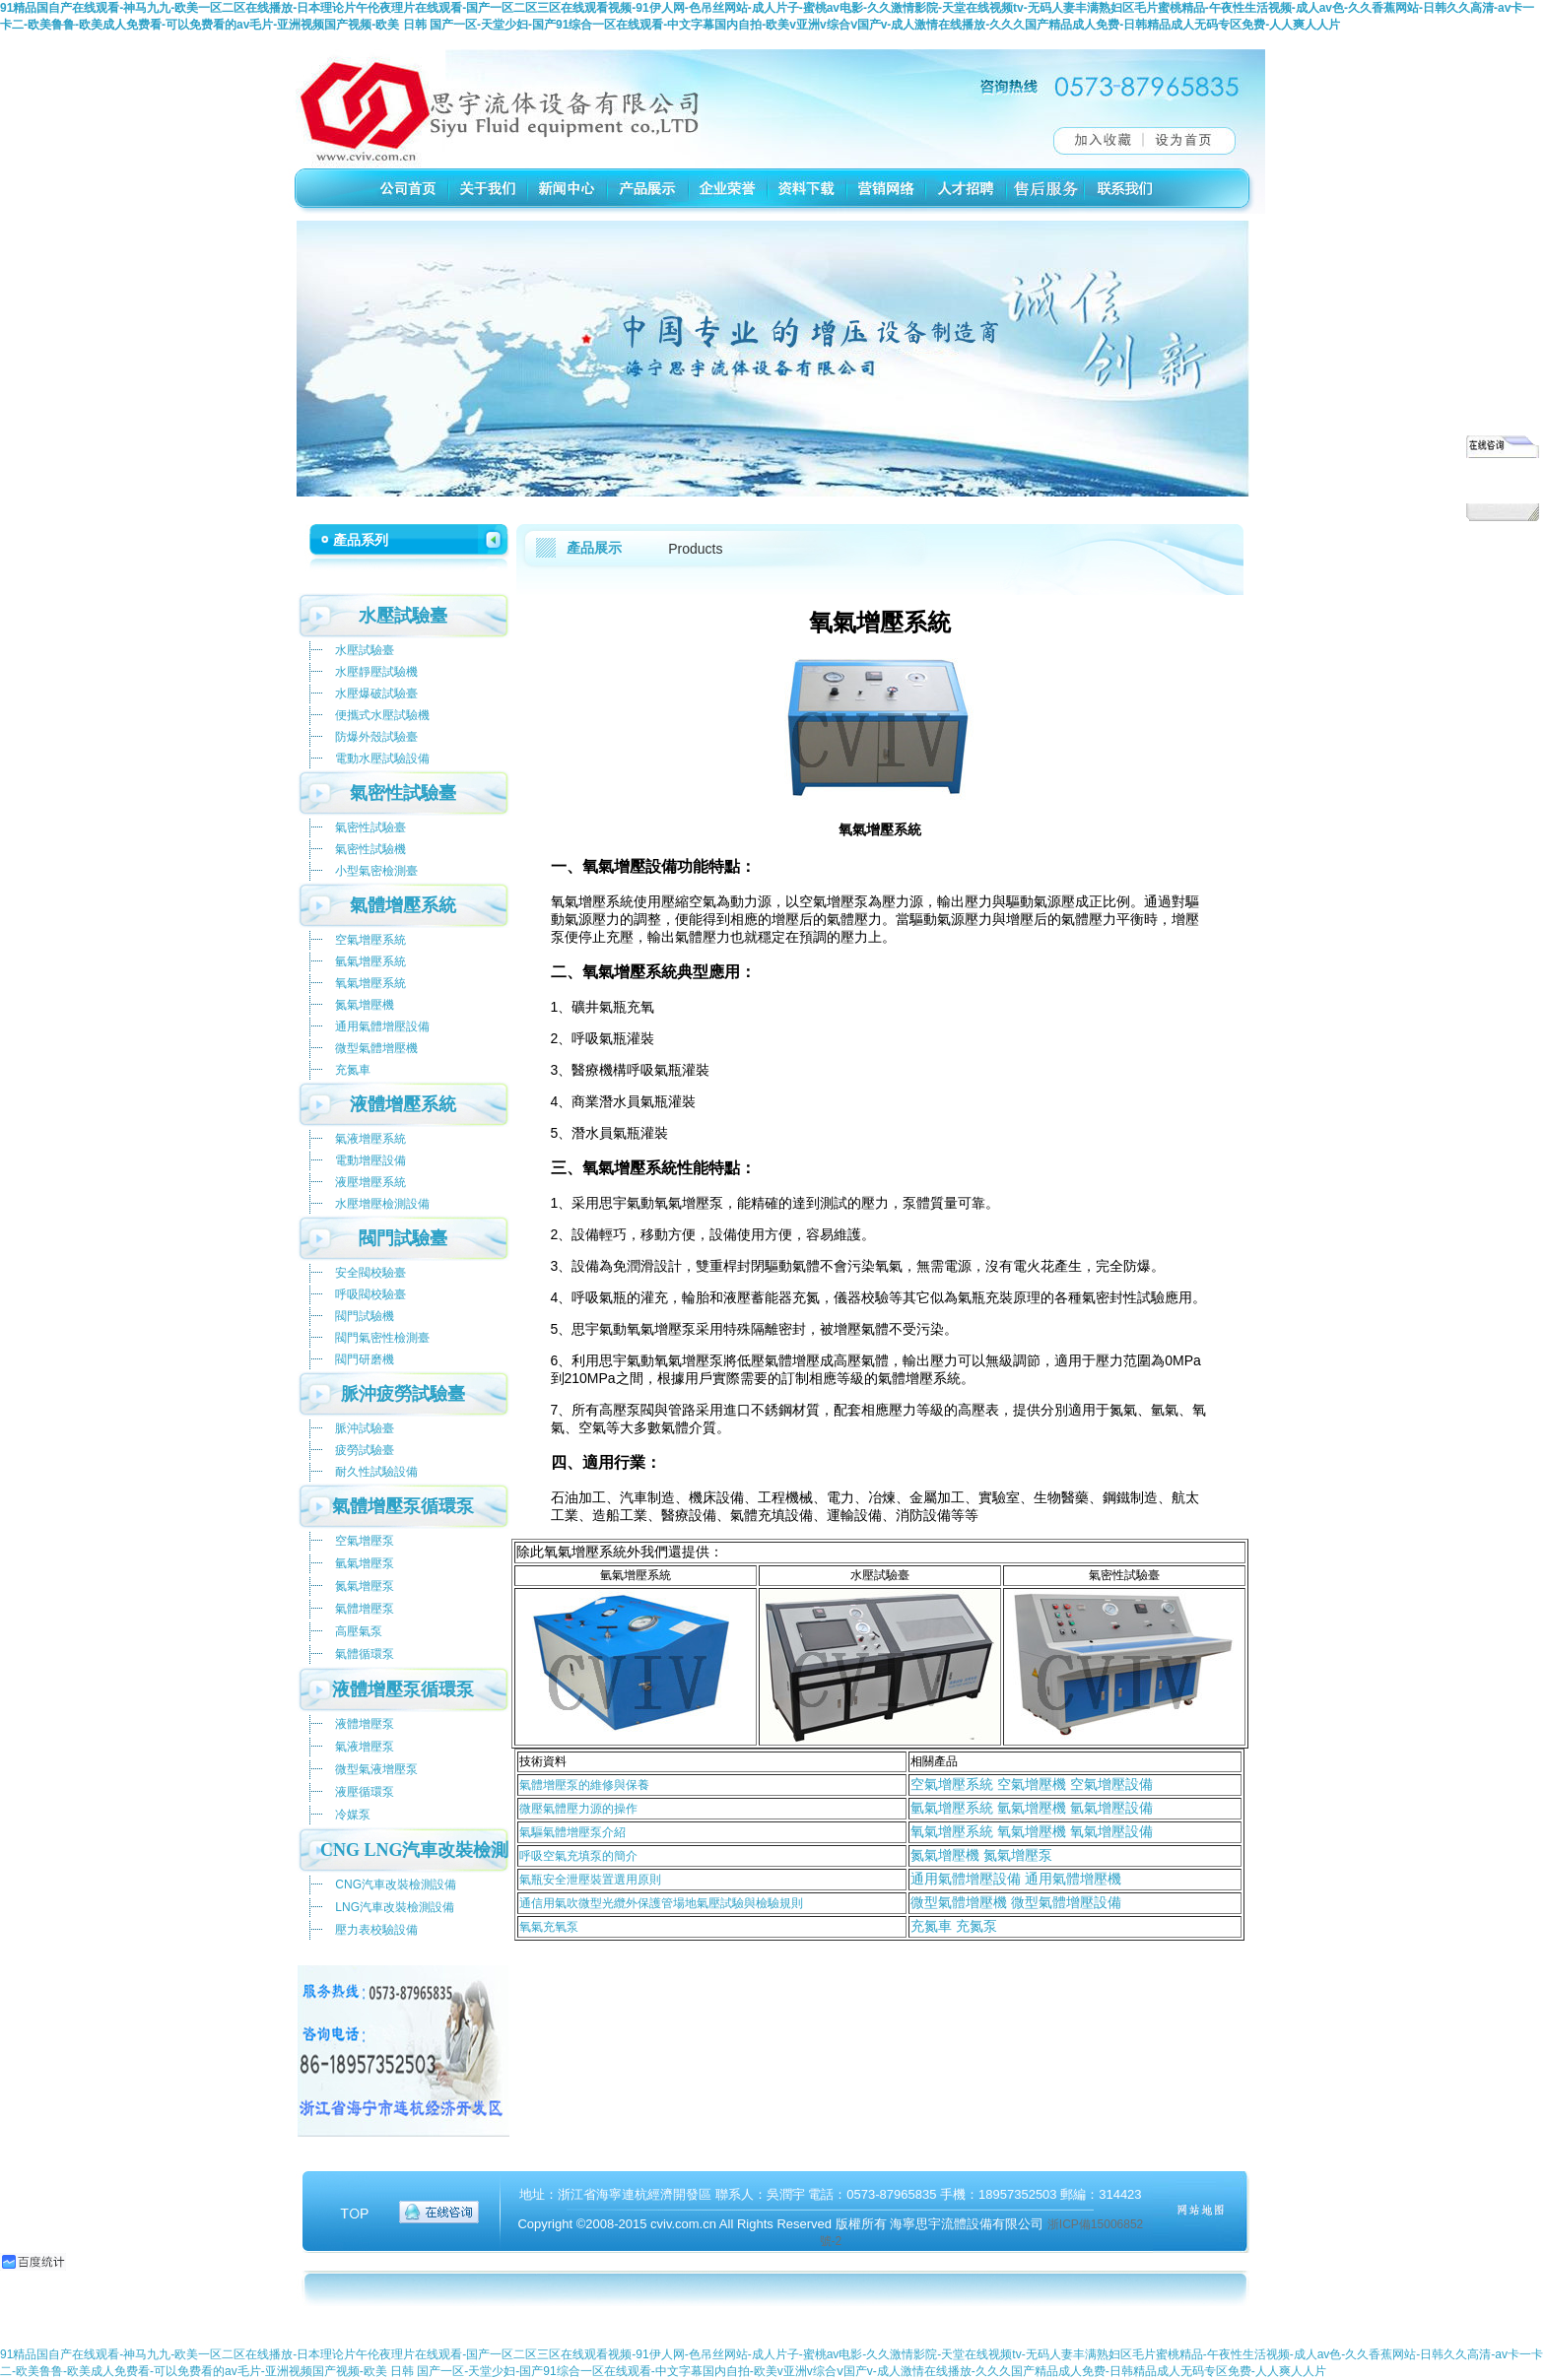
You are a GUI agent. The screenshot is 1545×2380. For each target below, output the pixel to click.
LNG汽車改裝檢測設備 (394, 1907)
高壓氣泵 (358, 1631)
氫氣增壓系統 (951, 1808)
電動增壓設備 (370, 1160)
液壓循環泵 (364, 1792)
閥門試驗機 (364, 1316)
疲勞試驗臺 (364, 1450)
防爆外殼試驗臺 (376, 737)
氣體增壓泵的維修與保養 (584, 1785)
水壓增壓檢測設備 (382, 1204)
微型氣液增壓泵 (376, 1769)
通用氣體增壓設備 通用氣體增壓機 (1015, 1878)
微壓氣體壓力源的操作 (578, 1809)
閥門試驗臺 (403, 1238)
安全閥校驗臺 (370, 1273)
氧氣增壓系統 (370, 983)
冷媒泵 (352, 1814)
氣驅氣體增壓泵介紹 (572, 1832)
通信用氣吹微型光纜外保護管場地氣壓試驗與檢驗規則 (661, 1903)
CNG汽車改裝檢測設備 (395, 1884)
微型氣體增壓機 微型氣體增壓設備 (1015, 1902)
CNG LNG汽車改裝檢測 (414, 1850)
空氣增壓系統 (951, 1784)
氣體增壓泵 (364, 1609)
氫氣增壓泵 (364, 1563)
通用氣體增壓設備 (382, 1026)
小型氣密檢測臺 (376, 871)
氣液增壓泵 (364, 1746)
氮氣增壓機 (364, 1005)
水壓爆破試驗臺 (376, 693)
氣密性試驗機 (370, 849)
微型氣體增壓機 (376, 1048)
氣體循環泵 (364, 1654)
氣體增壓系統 (403, 905)
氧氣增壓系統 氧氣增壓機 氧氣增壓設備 (1031, 1831)
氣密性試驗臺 (403, 793)
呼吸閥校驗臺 (370, 1294)
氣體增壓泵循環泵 (403, 1506)
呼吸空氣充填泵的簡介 (578, 1856)
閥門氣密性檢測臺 (382, 1338)
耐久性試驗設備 (376, 1472)
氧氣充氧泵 (548, 1927)
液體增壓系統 (403, 1104)
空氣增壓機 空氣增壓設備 (1073, 1784)
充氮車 (352, 1070)
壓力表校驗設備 (376, 1930)
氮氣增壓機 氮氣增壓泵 (981, 1855)
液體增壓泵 (364, 1724)
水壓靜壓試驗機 (376, 672)
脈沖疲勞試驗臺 (403, 1394)
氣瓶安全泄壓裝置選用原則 (590, 1879)
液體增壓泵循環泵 (403, 1689)
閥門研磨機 (364, 1359)
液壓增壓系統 (370, 1182)
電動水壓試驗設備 (382, 758)
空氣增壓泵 (364, 1541)
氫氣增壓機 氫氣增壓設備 (1073, 1808)
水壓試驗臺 (403, 616)
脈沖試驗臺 (364, 1428)
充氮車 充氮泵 (953, 1926)
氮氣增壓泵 (364, 1586)
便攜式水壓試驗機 (382, 715)
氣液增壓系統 (370, 1139)
